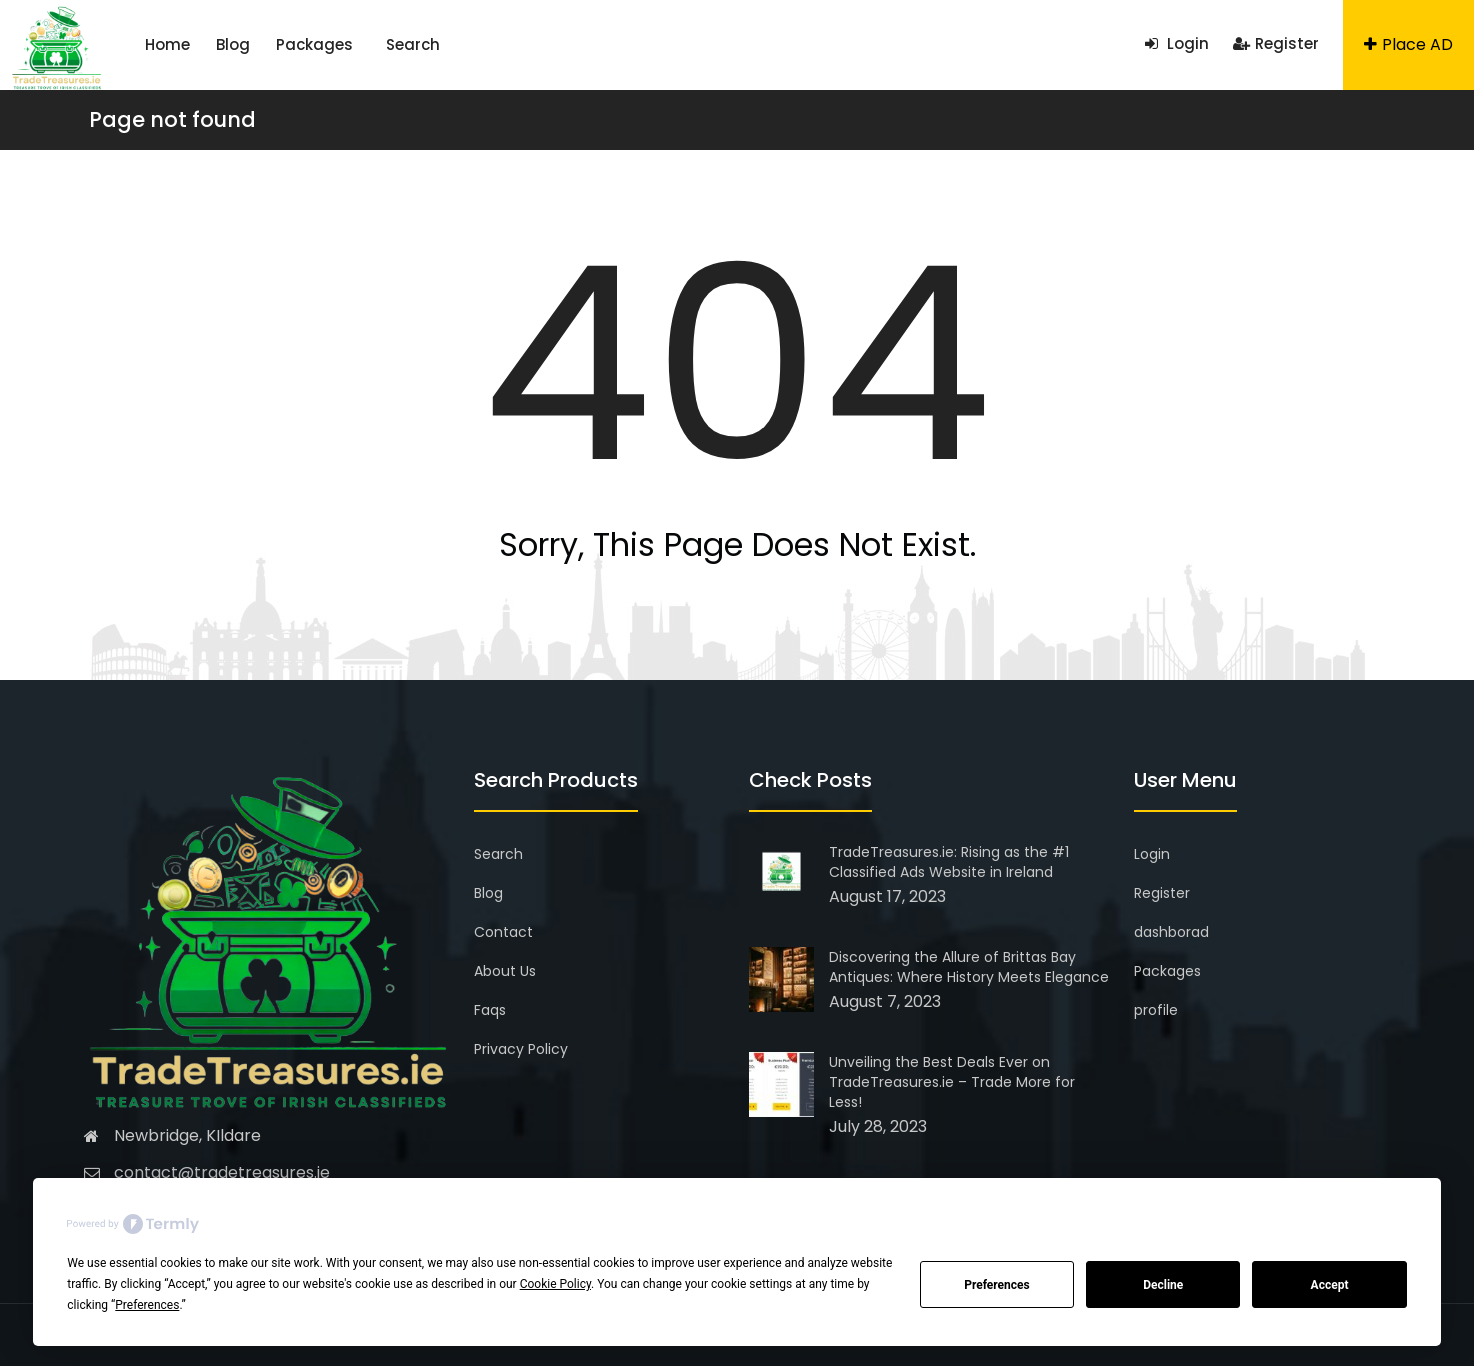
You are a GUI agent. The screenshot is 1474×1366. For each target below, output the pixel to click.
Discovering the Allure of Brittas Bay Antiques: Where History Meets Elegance (969, 967)
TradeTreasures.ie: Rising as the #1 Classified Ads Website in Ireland (949, 862)
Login (1177, 43)
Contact (503, 932)
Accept (1330, 1285)
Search (413, 44)
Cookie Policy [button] (555, 1284)
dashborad (1171, 932)
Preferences (997, 1285)
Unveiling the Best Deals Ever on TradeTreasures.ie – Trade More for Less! (952, 1082)
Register (1276, 43)
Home (167, 44)
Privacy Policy (521, 1049)
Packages (314, 44)
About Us (505, 971)
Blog (233, 44)
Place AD (1408, 44)
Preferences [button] (147, 1305)
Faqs (490, 1010)
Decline (1163, 1285)
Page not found (172, 119)
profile (1156, 1010)
